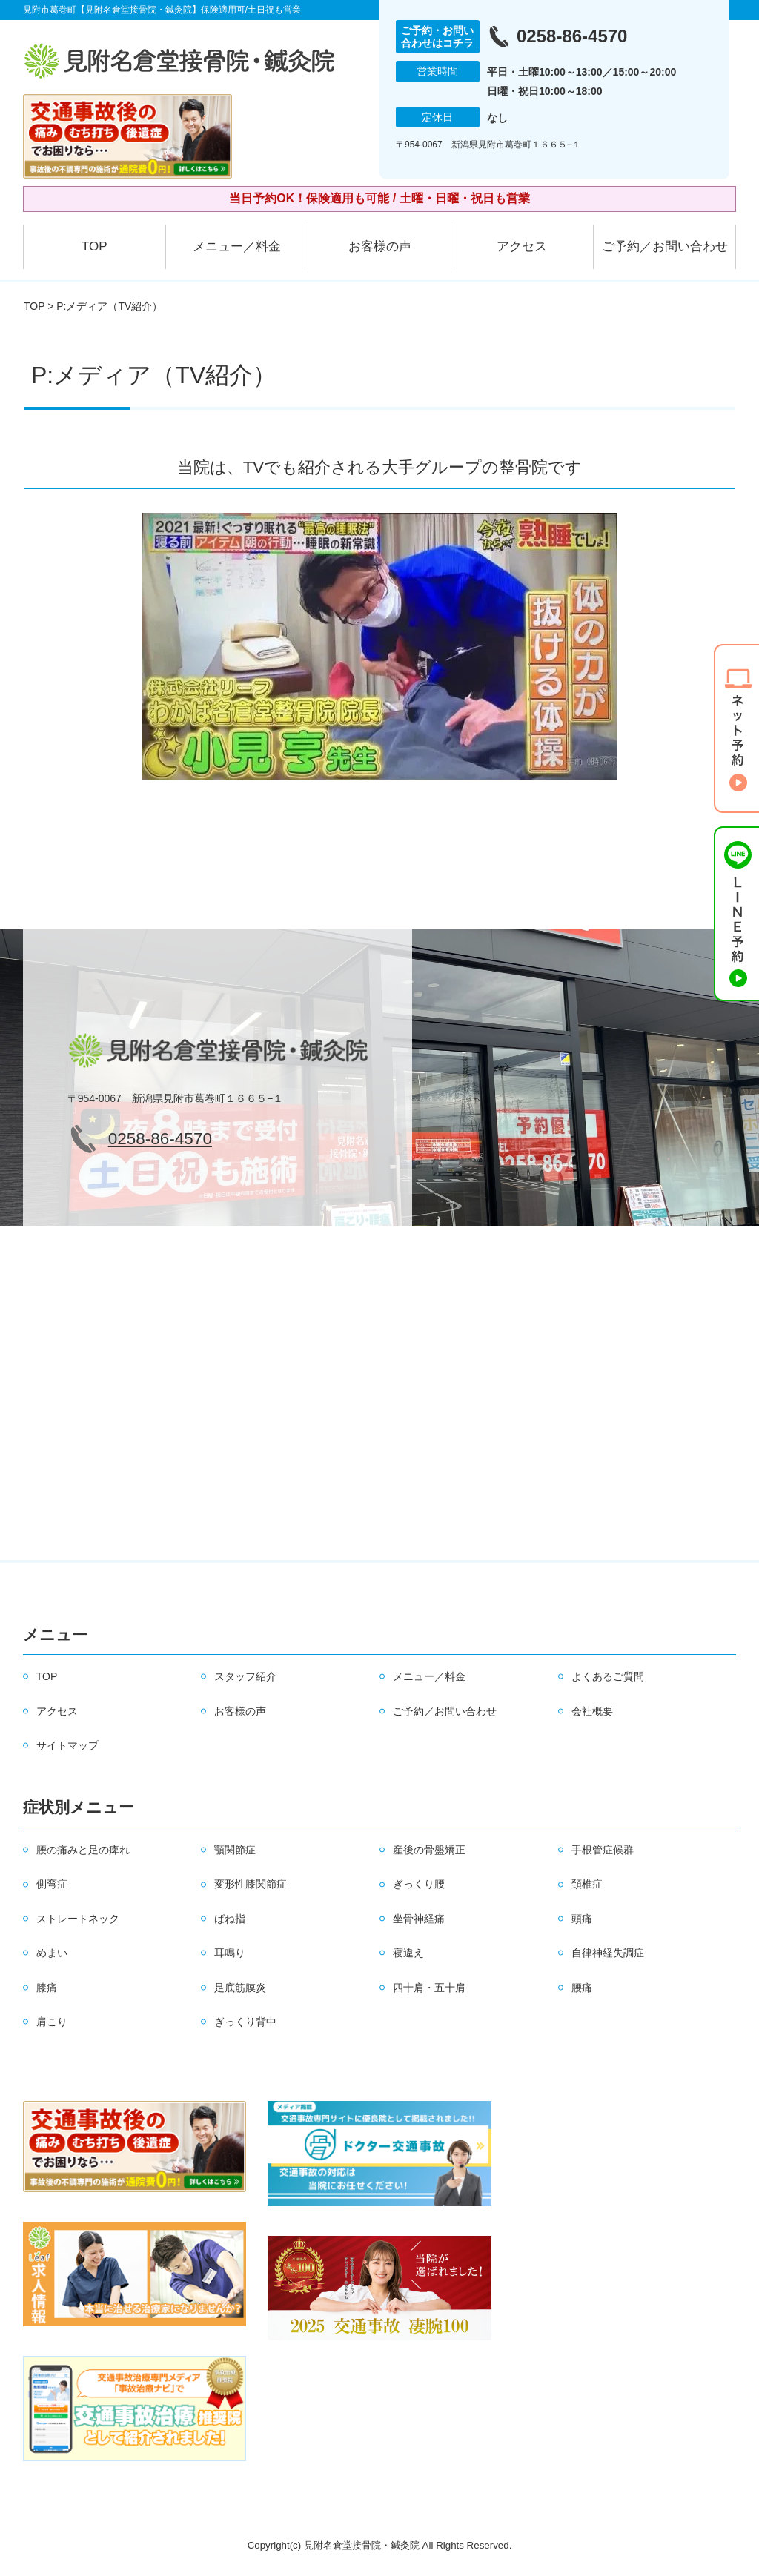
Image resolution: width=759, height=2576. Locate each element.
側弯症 (51, 1884)
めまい (51, 1953)
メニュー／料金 (237, 246)
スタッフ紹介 (245, 1676)
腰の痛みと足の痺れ (83, 1850)
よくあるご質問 (607, 1676)
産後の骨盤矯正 (429, 1850)
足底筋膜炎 (240, 1988)
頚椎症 (587, 1884)
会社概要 (592, 1711)
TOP (94, 246)
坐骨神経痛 (419, 1919)
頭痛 (581, 1919)
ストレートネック (77, 1919)
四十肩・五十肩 (429, 1988)
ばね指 (229, 1919)
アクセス (522, 246)
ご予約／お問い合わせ (665, 246)
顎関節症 (235, 1850)
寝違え (408, 1953)
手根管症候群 (602, 1850)
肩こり (51, 2022)
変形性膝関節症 (250, 1884)
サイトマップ (67, 1745)
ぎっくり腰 (419, 1884)
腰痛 (581, 1988)
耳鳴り (229, 1953)
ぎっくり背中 (245, 2022)
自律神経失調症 (607, 1953)
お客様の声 (379, 246)
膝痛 (46, 1988)
